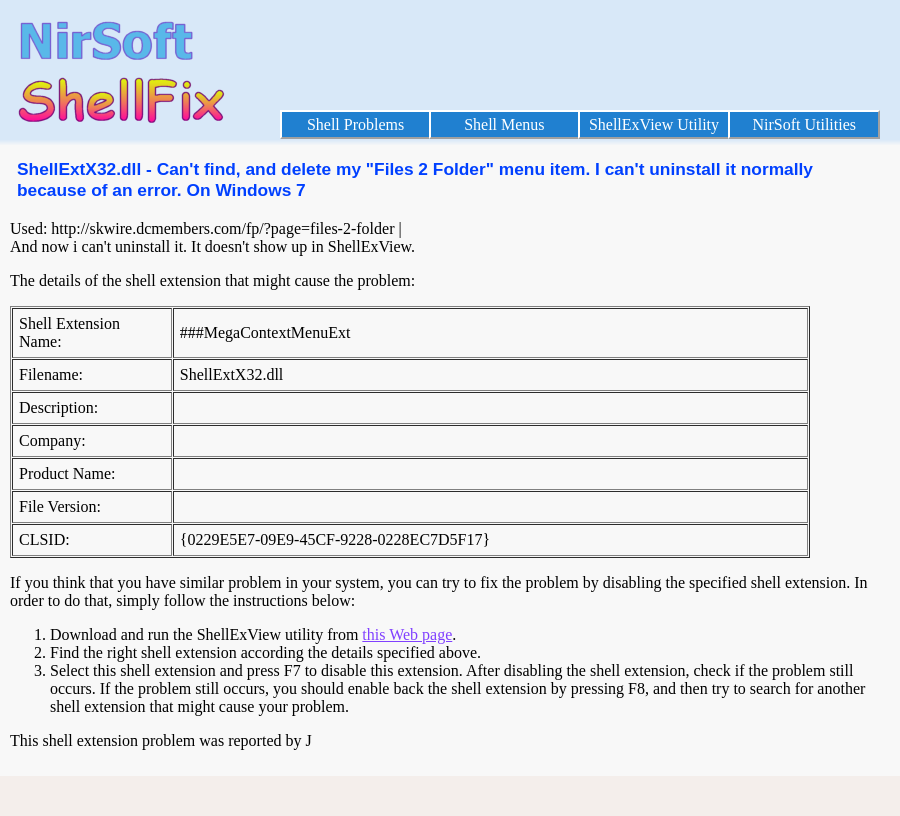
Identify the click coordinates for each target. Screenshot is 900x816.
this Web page (407, 634)
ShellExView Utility (654, 124)
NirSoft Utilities (804, 124)
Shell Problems (355, 124)
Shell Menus (504, 124)
